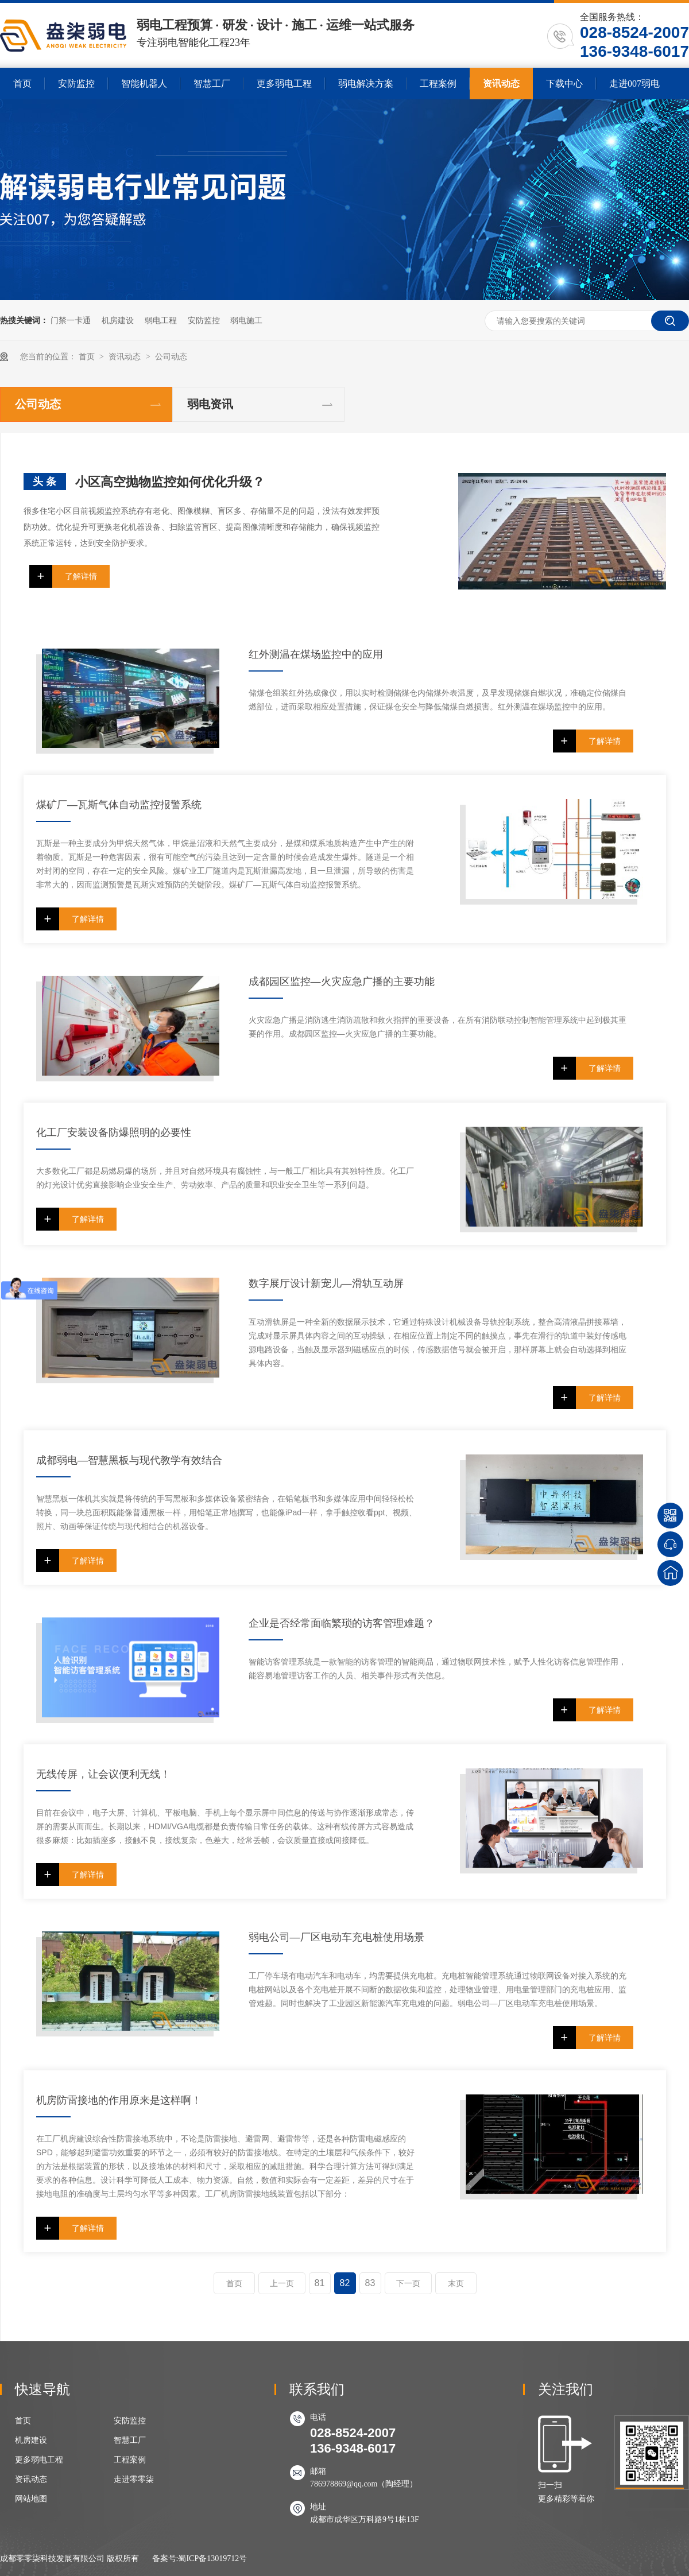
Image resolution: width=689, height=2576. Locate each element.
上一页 (282, 2283)
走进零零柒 (134, 2479)
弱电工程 (161, 320)
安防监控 (76, 83)
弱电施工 (246, 320)
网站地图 (31, 2498)
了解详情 (81, 576)
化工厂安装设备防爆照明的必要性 (113, 1132)
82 (345, 2283)
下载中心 (564, 83)
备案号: (165, 2558)
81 (320, 2283)
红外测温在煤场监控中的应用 (316, 654)
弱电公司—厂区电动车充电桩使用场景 (336, 1937)
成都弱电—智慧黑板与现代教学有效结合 (129, 1460)
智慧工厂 (211, 83)
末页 (456, 2283)
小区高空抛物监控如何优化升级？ (170, 482)
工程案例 (438, 83)
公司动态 (171, 356)
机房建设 (118, 320)
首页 (22, 83)
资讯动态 (501, 83)
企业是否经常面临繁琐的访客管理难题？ (342, 1623)
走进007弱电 (634, 83)
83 (370, 2283)
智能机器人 (144, 83)
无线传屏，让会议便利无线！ (103, 1774)
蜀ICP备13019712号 (212, 2558)
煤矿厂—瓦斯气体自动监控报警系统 (119, 804)
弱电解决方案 (365, 83)
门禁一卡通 (71, 320)
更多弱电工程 (284, 83)
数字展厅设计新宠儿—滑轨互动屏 (326, 1283)
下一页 (408, 2283)
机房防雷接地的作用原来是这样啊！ (119, 2100)
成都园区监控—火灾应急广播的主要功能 (342, 981)
